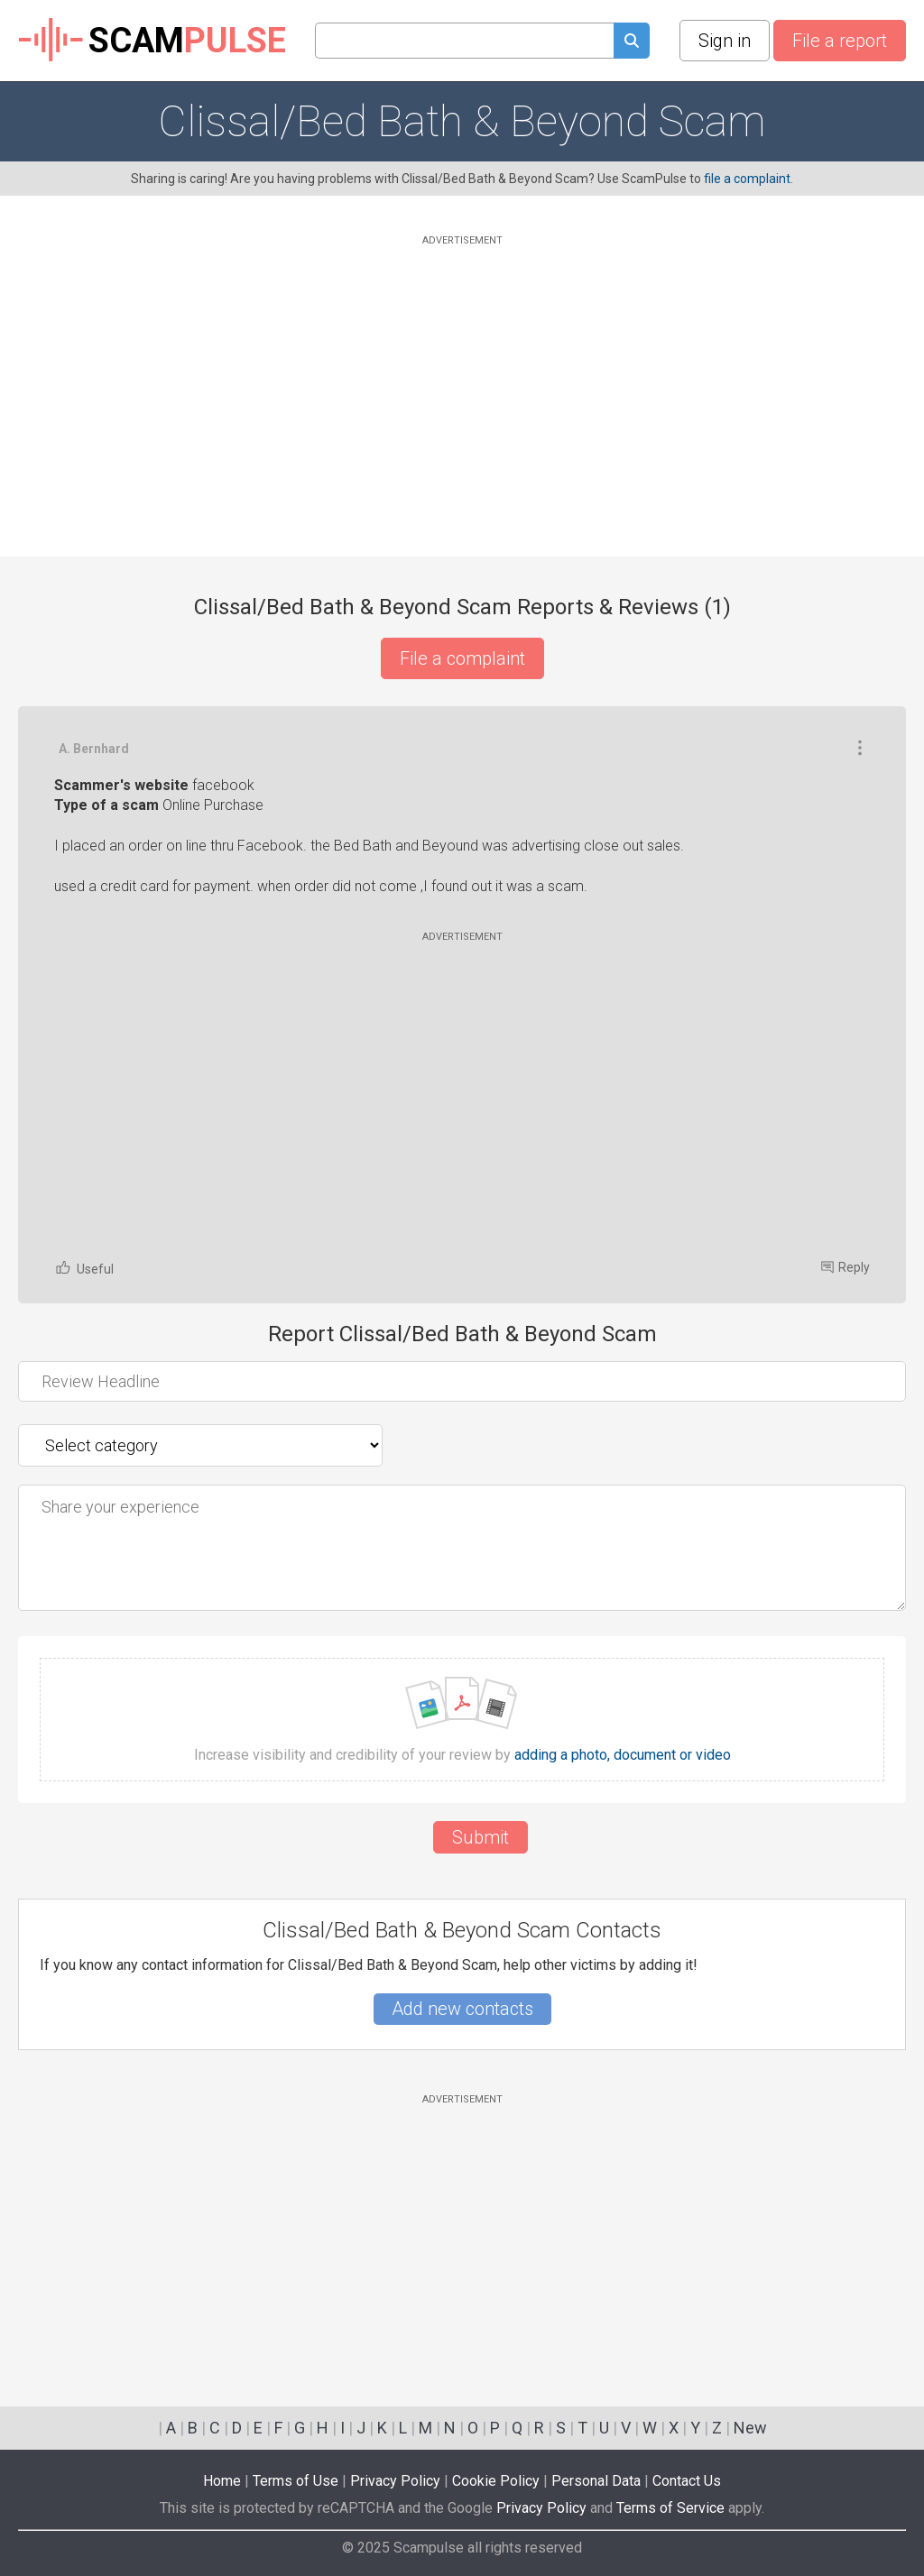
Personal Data (596, 2480)
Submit (480, 1837)
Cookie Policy (496, 2480)
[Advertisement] (462, 376)
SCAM (152, 40)
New (750, 2427)
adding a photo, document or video (622, 1755)
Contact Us (686, 2480)
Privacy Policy (395, 2480)
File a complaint (462, 658)
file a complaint (747, 178)
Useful (84, 1267)
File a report (839, 40)
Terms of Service (670, 2507)
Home (222, 2480)
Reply (845, 1267)
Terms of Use (295, 2480)
